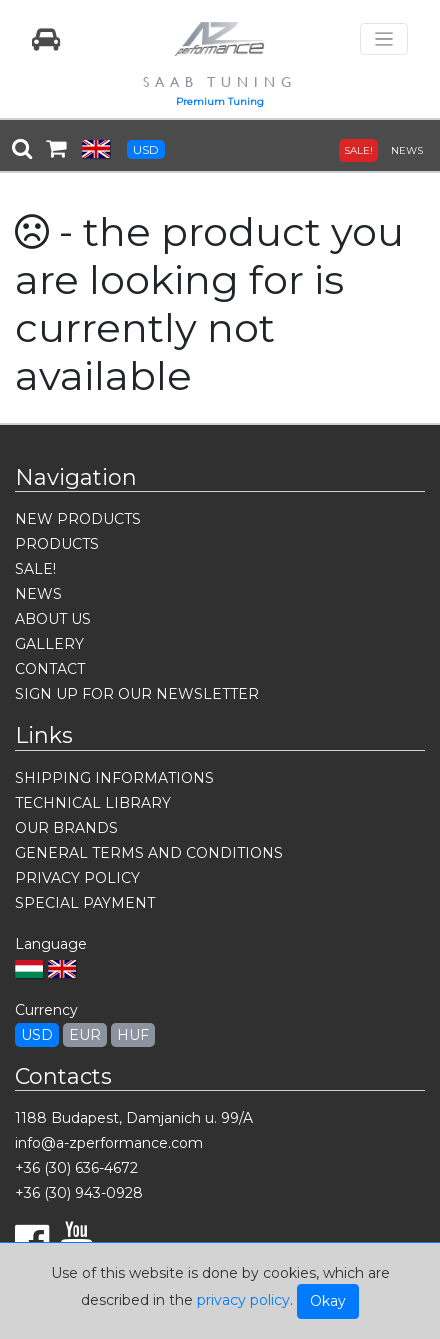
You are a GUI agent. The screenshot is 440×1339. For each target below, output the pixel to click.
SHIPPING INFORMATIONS (114, 778)
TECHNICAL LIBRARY (93, 803)
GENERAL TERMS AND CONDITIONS (149, 853)
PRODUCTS (57, 544)
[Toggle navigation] (384, 39)
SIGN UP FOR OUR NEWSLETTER (137, 694)
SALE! (358, 150)
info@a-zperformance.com (109, 1143)
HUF (133, 1035)
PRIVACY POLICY (77, 878)
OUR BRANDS (66, 828)
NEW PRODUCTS (78, 519)
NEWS (407, 150)
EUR (85, 1035)
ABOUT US (53, 619)
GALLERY (49, 644)
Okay (328, 1301)
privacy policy (243, 1300)
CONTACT (50, 669)
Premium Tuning (220, 101)
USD (146, 149)
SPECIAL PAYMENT (85, 903)
